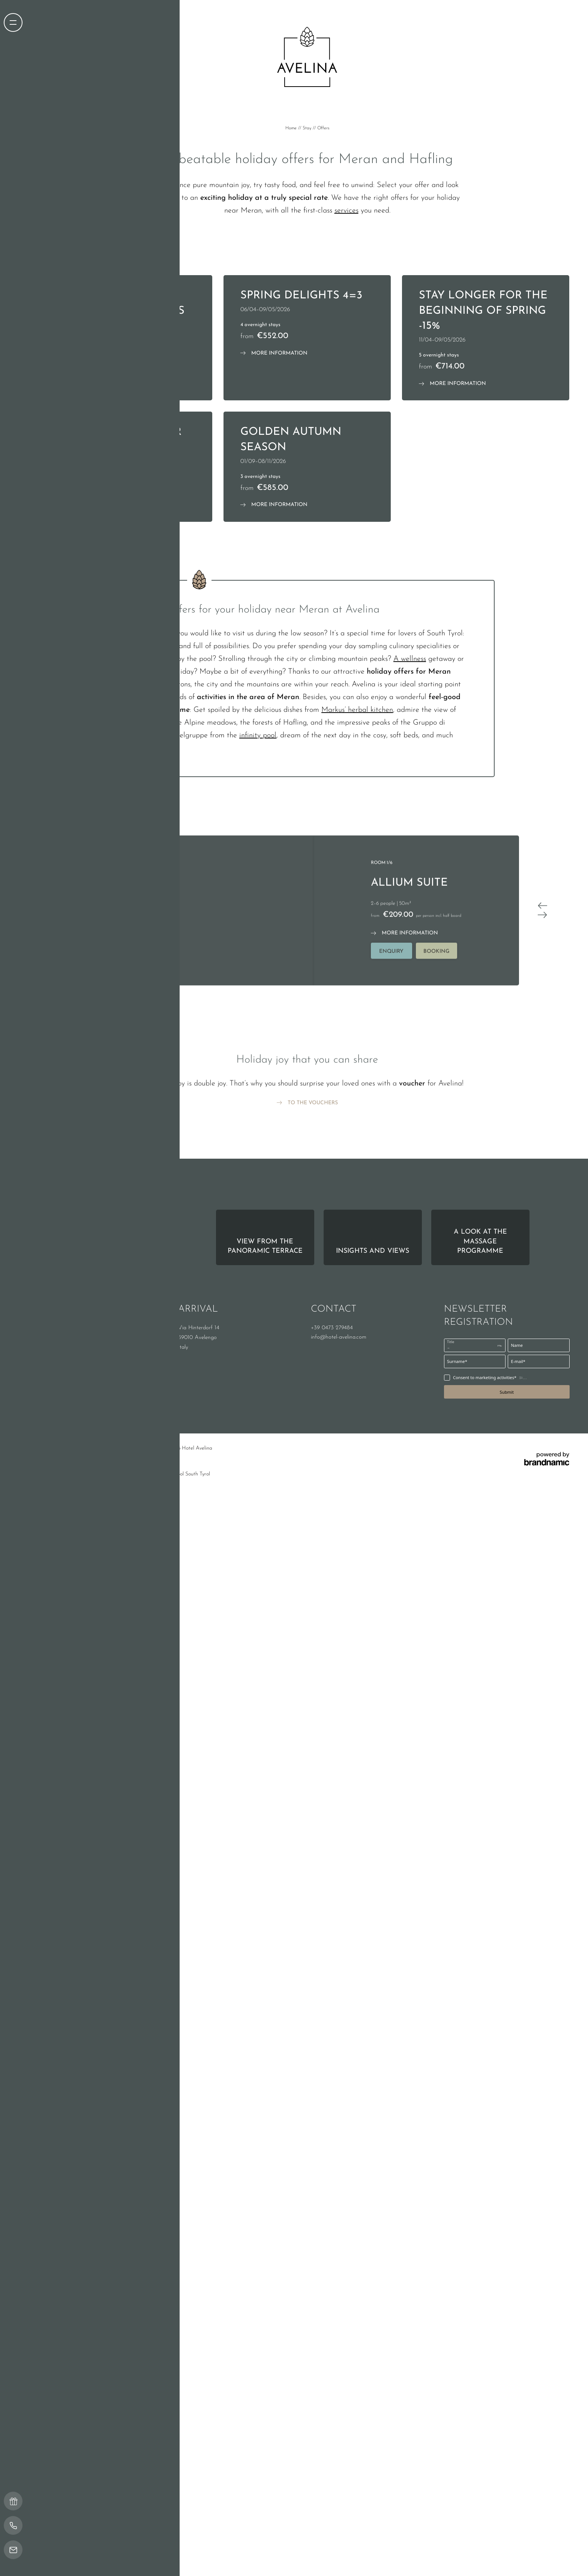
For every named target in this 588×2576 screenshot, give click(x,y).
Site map (150, 1635)
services (346, 210)
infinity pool (257, 922)
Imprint (71, 1635)
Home (291, 128)
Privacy (90, 1635)
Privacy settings (119, 1635)
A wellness (409, 846)
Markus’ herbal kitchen (357, 897)
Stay (308, 128)
